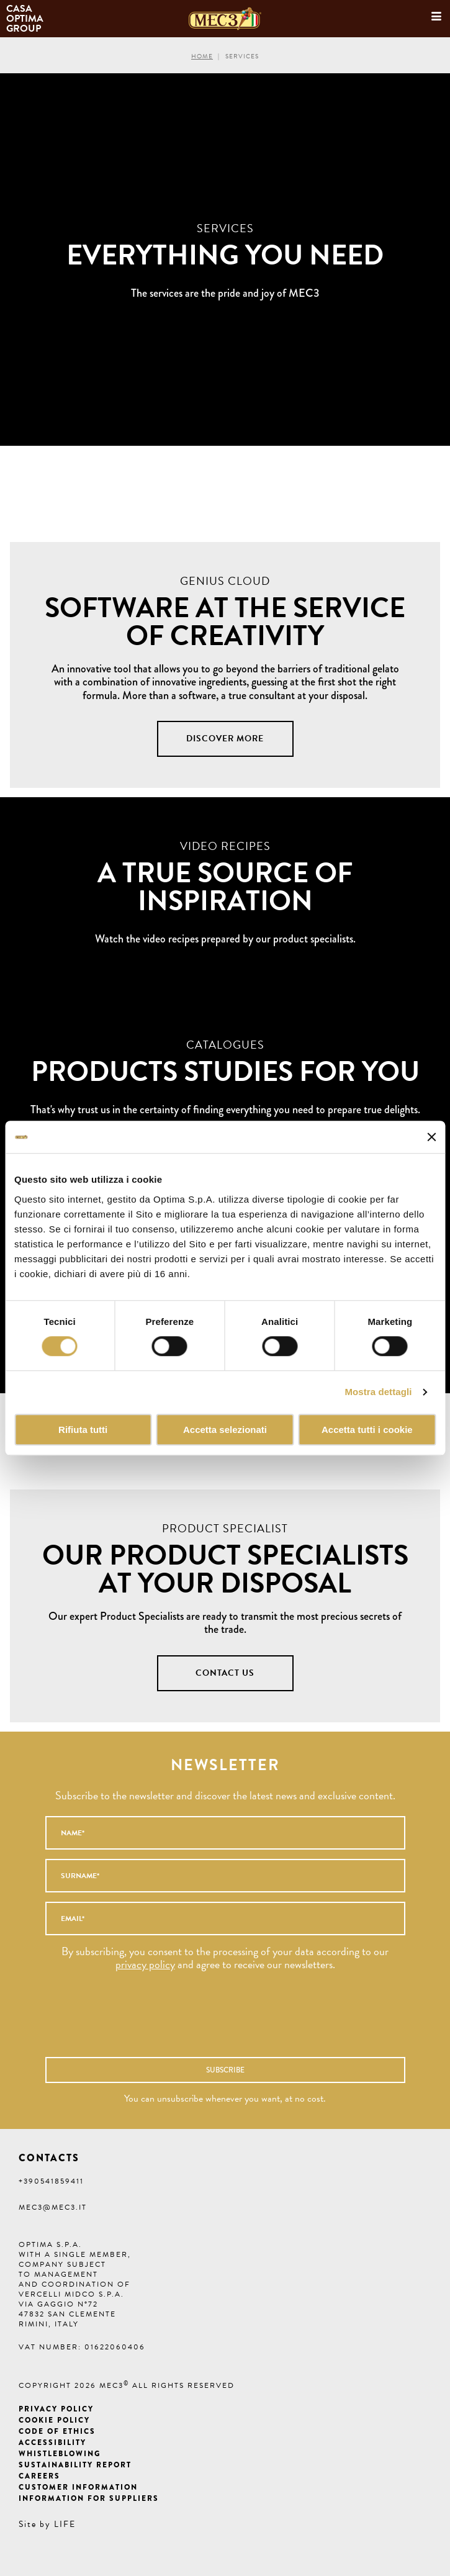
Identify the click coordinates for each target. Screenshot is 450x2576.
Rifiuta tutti (82, 1429)
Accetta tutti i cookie (367, 1429)
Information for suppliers (89, 2498)
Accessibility (52, 2442)
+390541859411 (51, 2181)
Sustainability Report (75, 2464)
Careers (39, 2476)
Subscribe (225, 2070)
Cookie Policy (54, 2420)
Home (202, 56)
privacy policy (145, 1964)
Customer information (78, 2487)
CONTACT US (225, 1672)
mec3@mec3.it (53, 2207)
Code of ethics (57, 2431)
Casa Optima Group (26, 19)
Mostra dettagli (378, 1392)
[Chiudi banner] (431, 1136)
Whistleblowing (60, 2453)
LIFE (65, 2524)
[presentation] (198, 2019)
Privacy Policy (56, 2409)
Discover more (225, 738)
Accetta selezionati (225, 1429)
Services (242, 56)
